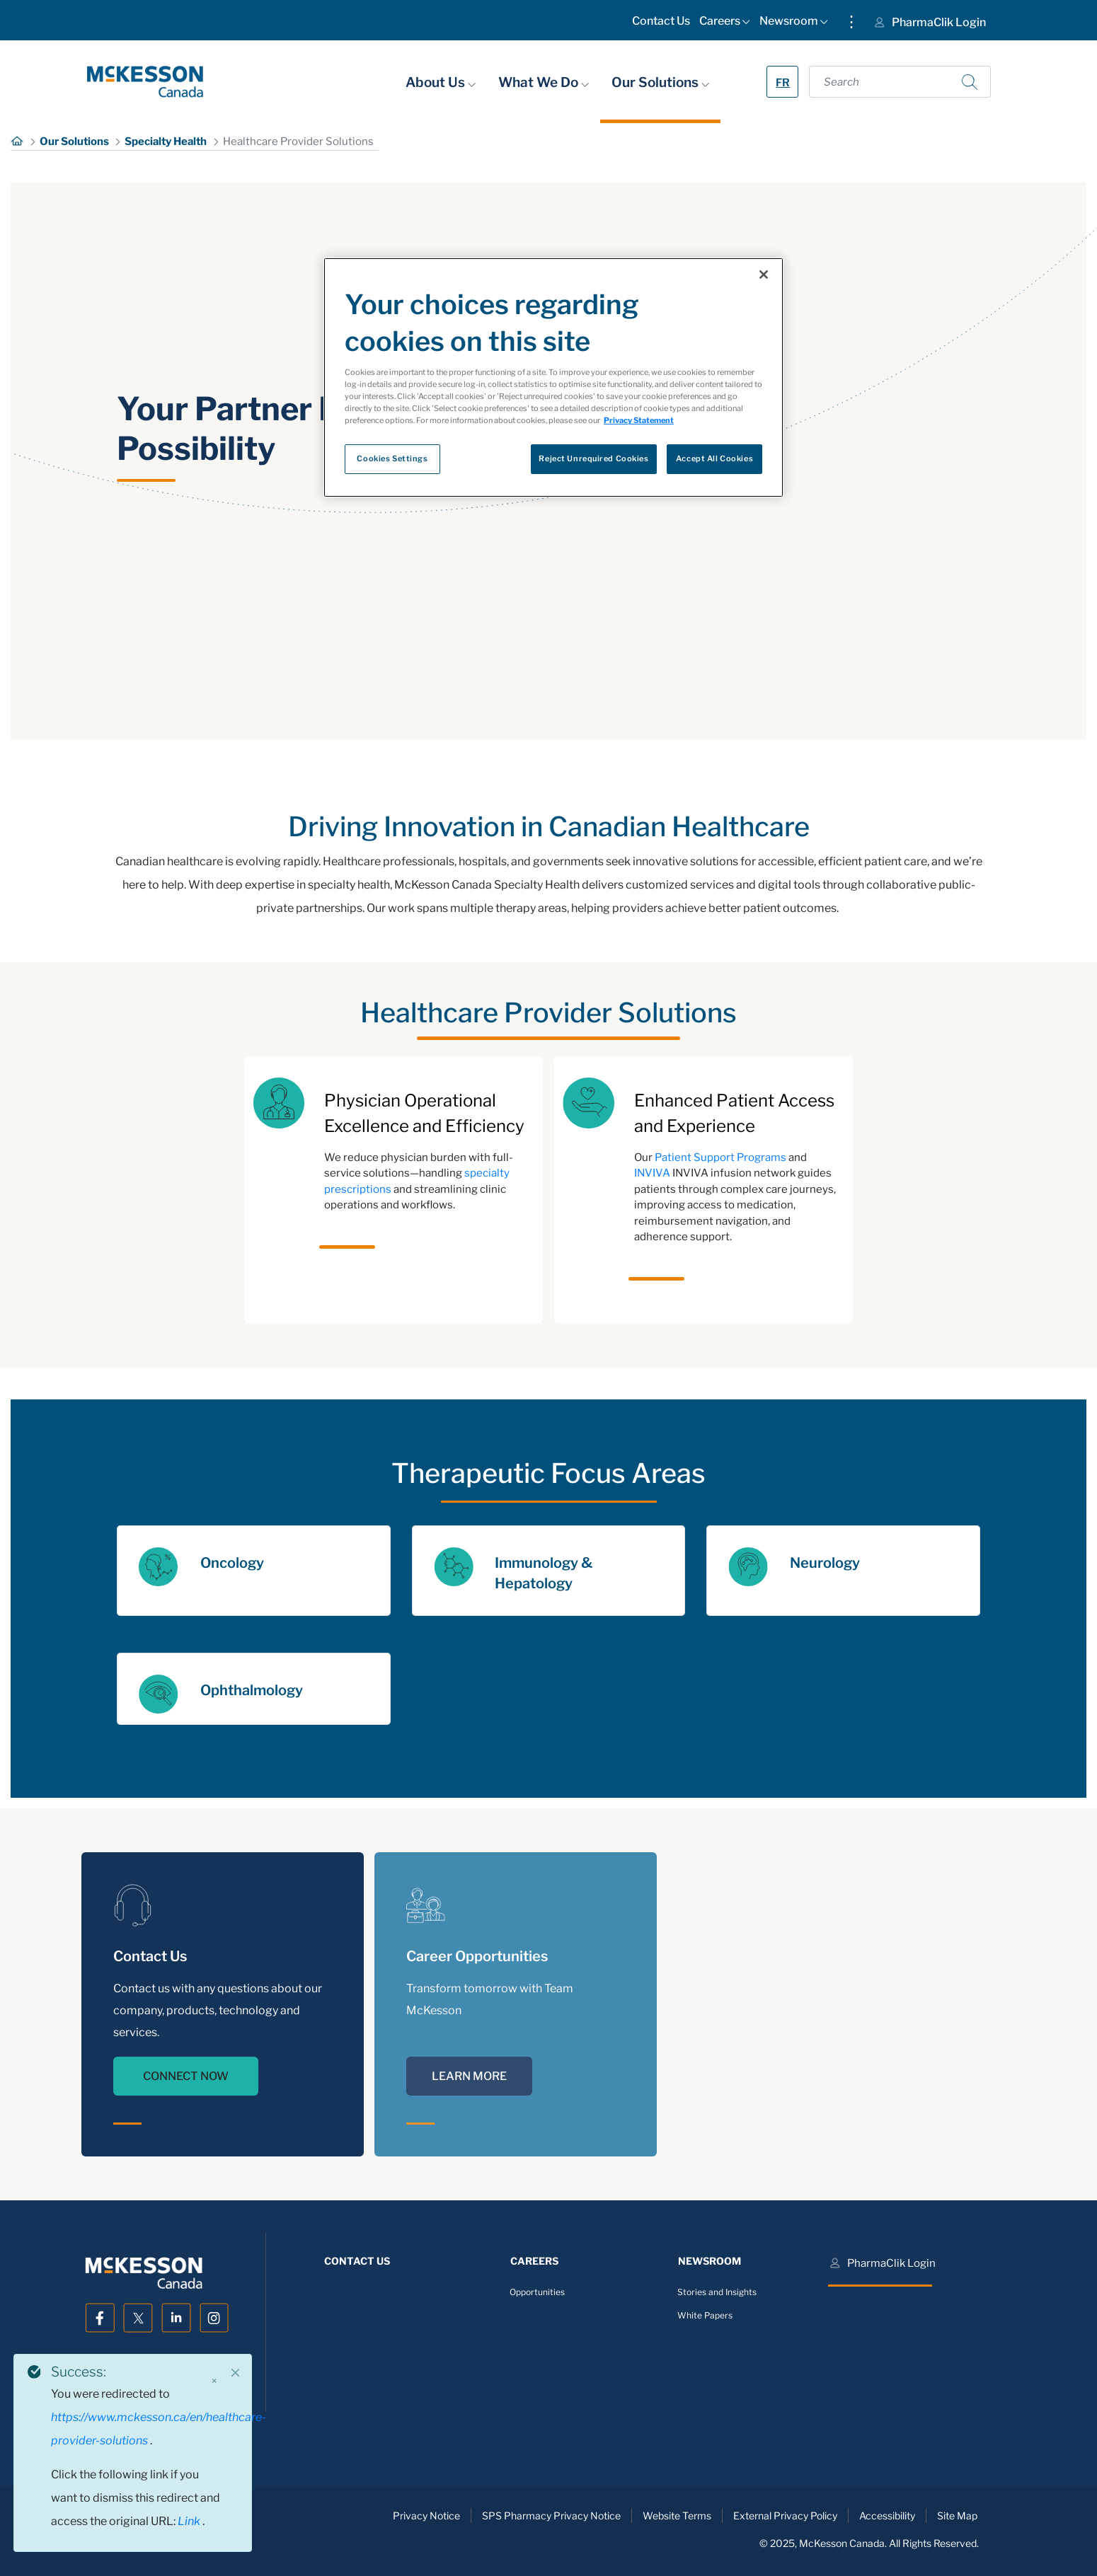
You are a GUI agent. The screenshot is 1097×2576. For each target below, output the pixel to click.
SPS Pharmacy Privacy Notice (551, 2515)
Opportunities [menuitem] (537, 2292)
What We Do (543, 82)
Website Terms (677, 2515)
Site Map (957, 2515)
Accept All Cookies (714, 458)
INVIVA (652, 1173)
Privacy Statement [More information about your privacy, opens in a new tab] (639, 420)
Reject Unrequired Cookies (593, 458)
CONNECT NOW (186, 2076)
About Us (441, 82)
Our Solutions (660, 82)
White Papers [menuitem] (705, 2315)
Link (190, 2521)
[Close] (235, 2373)
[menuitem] (661, 23)
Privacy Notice (426, 2515)
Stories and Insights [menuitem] (717, 2292)
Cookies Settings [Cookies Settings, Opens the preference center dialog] (392, 458)
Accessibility (887, 2515)
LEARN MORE (469, 2076)
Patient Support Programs (720, 1157)
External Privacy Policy (785, 2515)
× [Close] (214, 2380)
